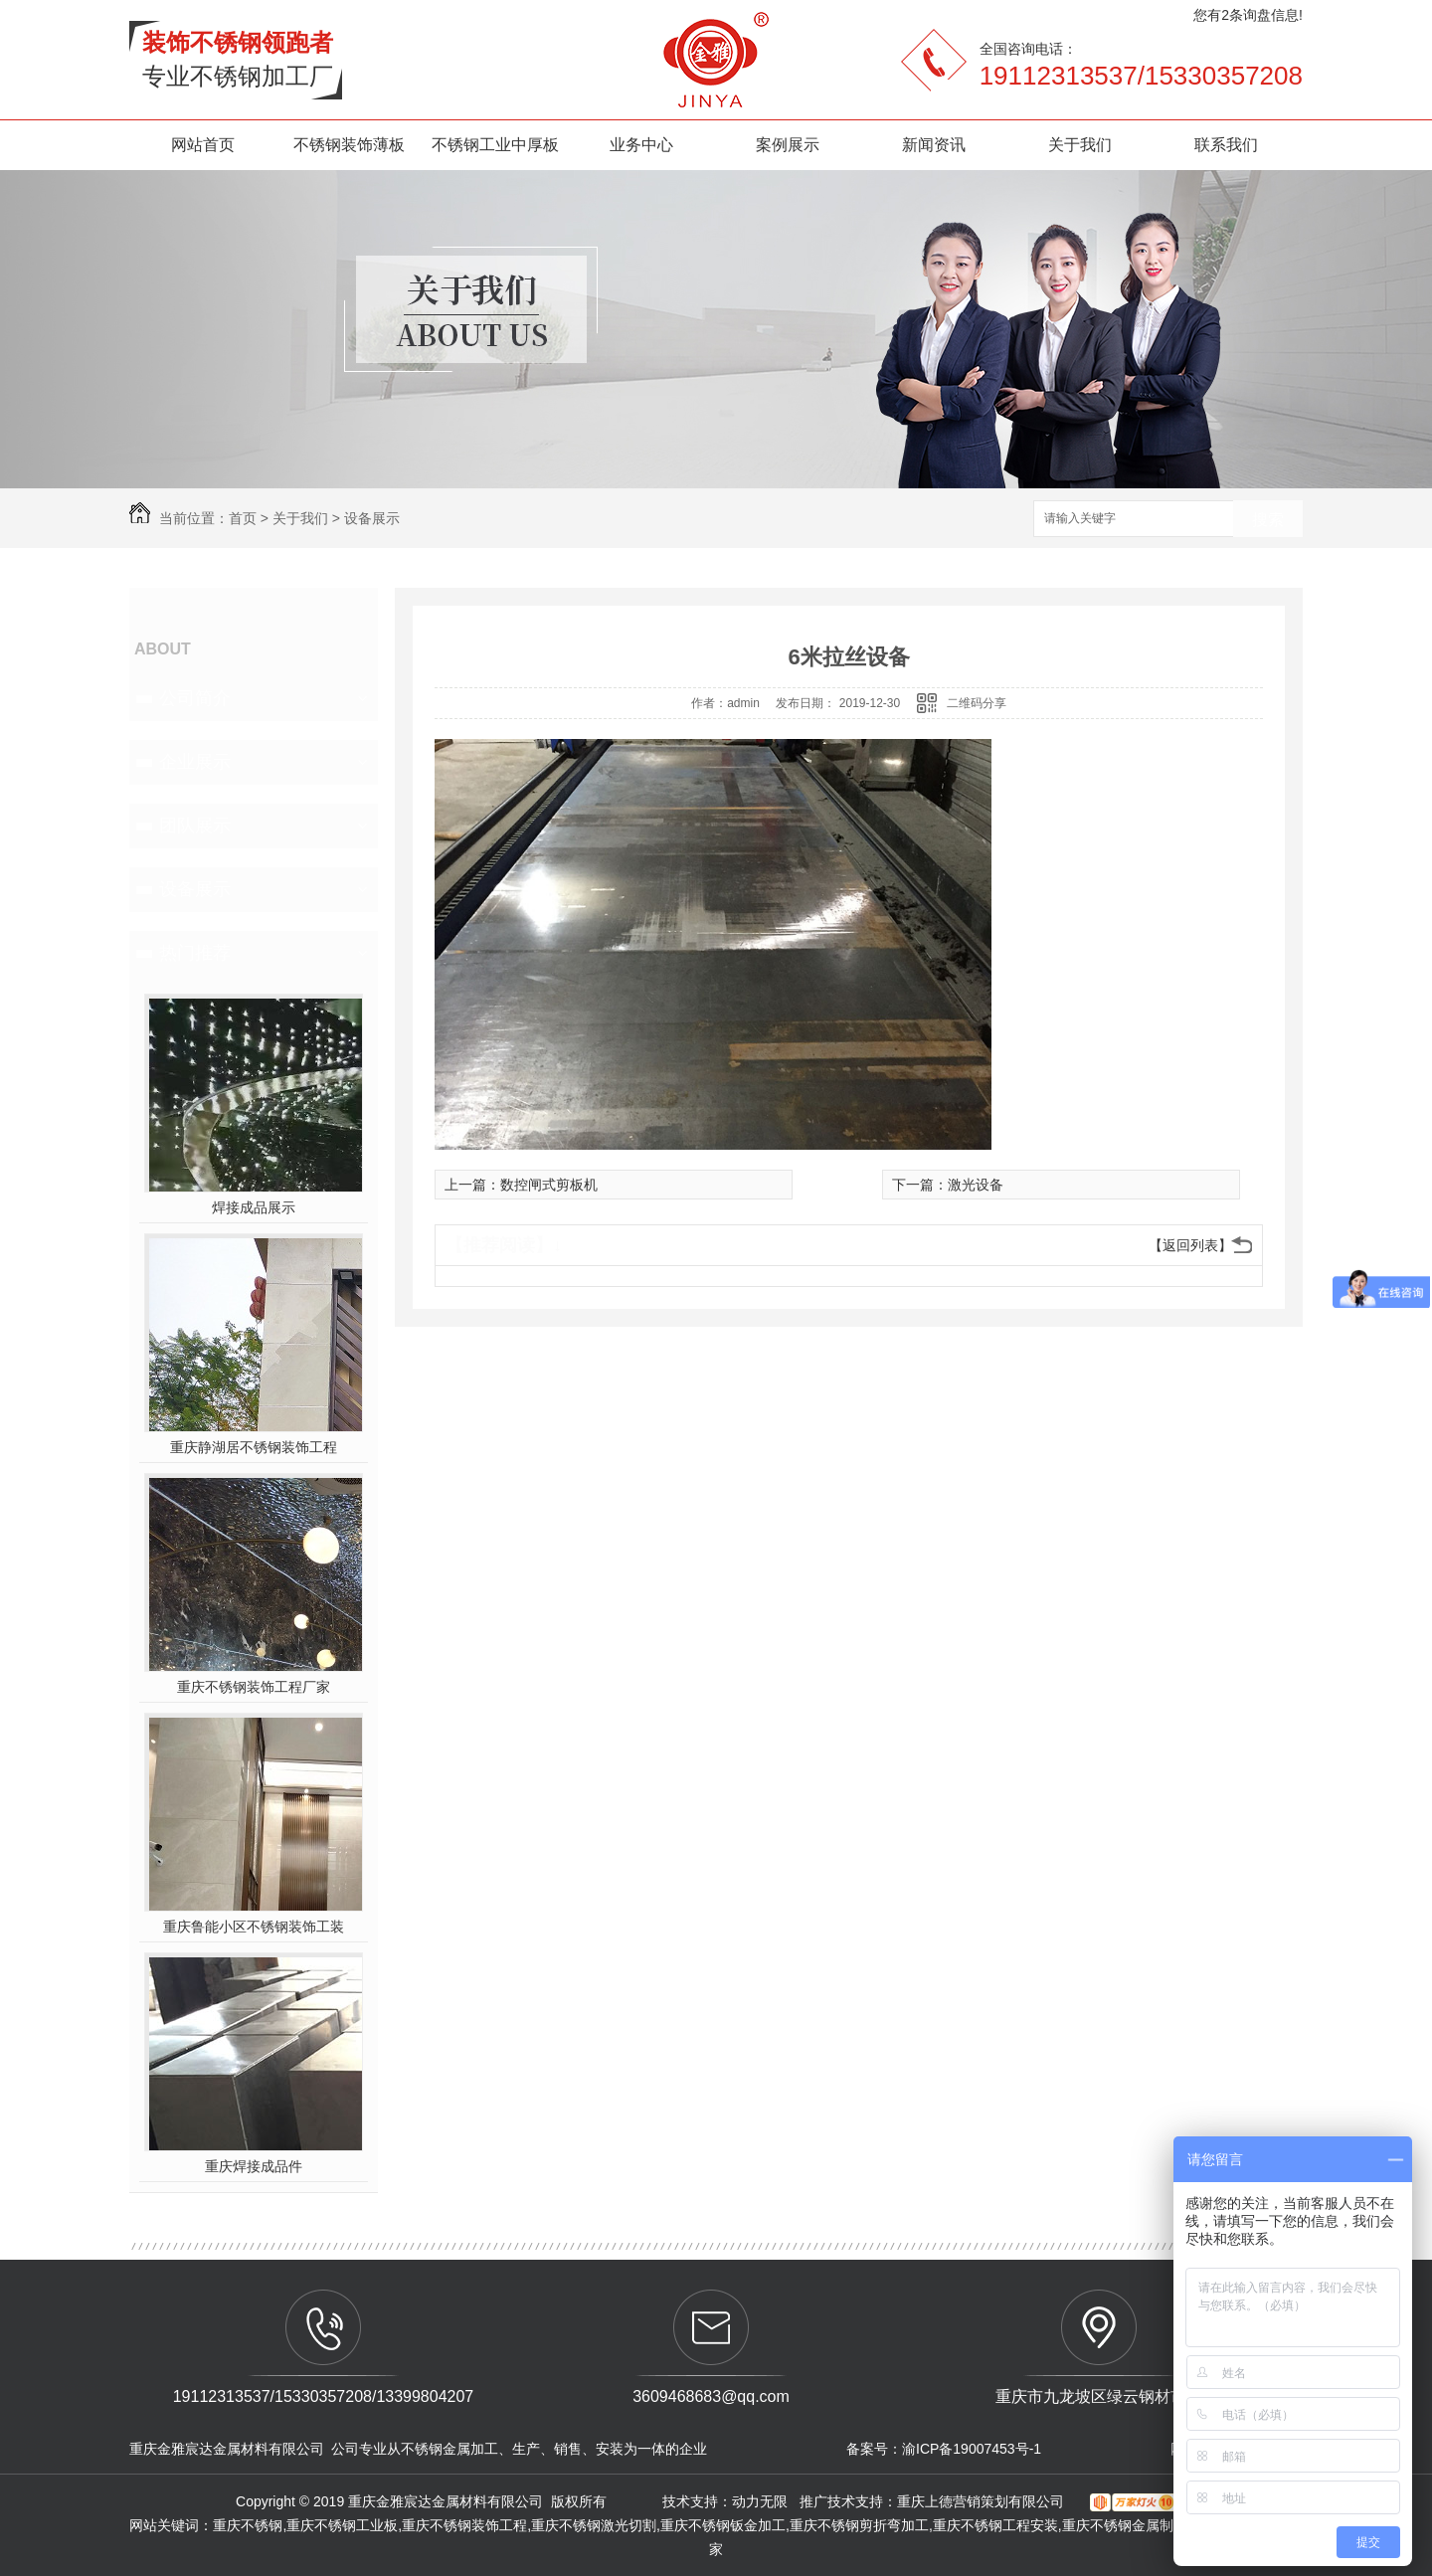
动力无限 (760, 2501)
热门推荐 (195, 953)
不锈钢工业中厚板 (495, 144)
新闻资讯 (934, 144)
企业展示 (195, 762)
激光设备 (975, 1185)
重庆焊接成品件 (253, 2166)
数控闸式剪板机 (549, 1185)
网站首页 (203, 144)
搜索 (1268, 519)
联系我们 (1226, 144)
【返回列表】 (1190, 1245)
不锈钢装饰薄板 (349, 144)
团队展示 (195, 825)
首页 (243, 518)
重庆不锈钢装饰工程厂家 (253, 1687)
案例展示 (787, 144)
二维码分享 (976, 703)
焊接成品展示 (253, 1207)
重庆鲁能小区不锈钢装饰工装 (253, 1926)
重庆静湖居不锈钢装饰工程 (253, 1447)
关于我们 (1080, 144)
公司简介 (195, 698)
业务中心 (641, 144)
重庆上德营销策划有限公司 (982, 2501)
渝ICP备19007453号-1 (971, 2449)
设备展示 (372, 518)
